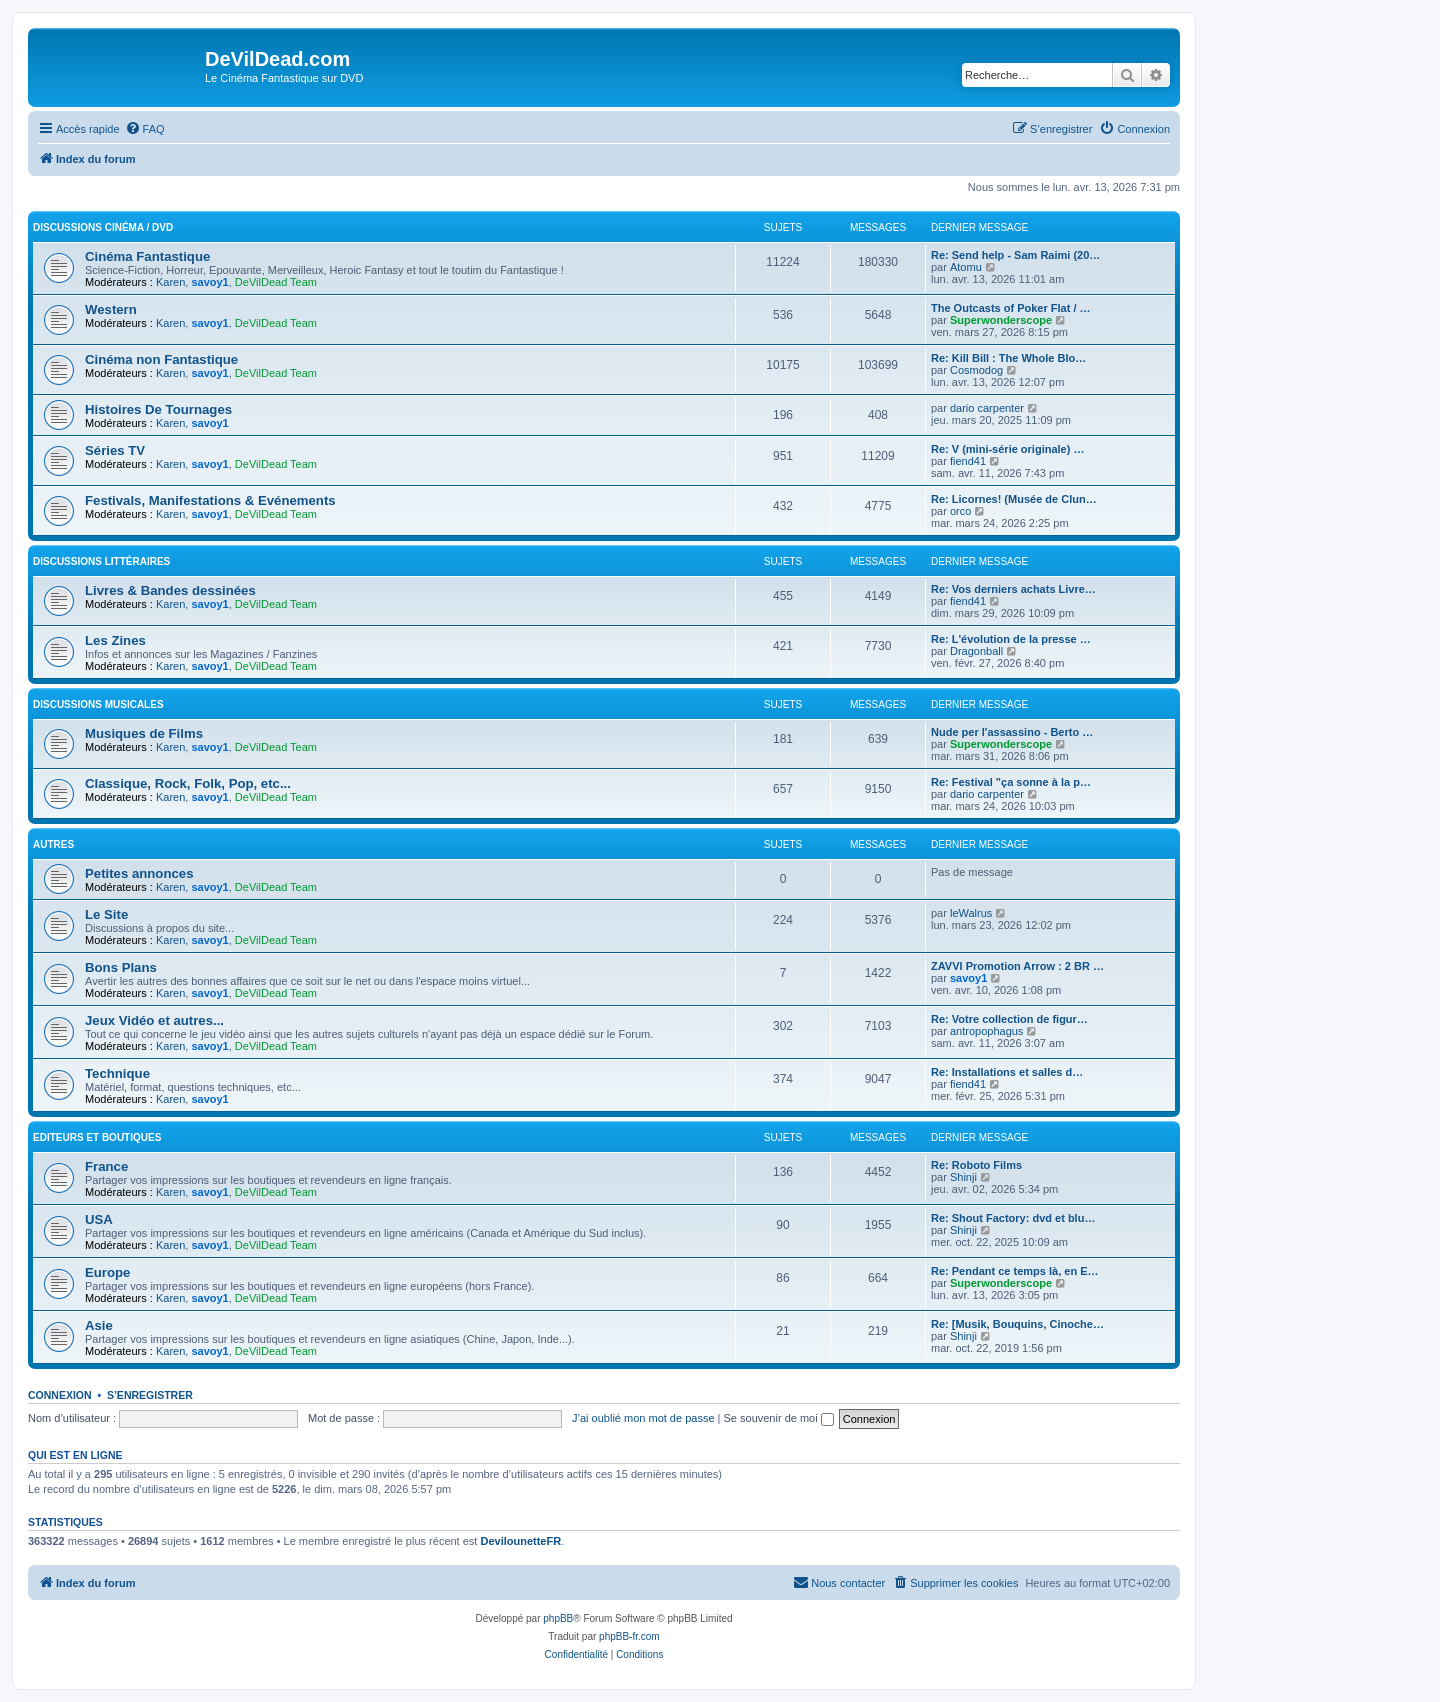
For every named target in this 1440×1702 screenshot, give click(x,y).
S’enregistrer (150, 1395)
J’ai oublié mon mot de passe (643, 1418)
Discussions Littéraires (101, 561)
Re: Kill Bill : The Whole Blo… (1008, 358)
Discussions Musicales (98, 704)
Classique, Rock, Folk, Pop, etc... (188, 783)
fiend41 (968, 461)
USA (99, 1219)
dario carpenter (987, 408)
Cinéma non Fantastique (161, 359)
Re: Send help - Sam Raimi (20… (1015, 255)
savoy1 (209, 282)
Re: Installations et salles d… (1007, 1072)
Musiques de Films (144, 733)
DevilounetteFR (520, 1541)
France (106, 1166)
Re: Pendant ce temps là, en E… (1015, 1271)
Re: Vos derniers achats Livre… (1013, 589)
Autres (53, 844)
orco (960, 511)
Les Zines (115, 640)
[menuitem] (145, 129)
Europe (107, 1272)
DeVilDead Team (276, 282)
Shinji (963, 1177)
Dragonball (976, 651)
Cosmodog (976, 370)
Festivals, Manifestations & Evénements (210, 500)
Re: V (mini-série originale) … (1007, 449)
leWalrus (971, 913)
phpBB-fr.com (629, 1636)
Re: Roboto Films (976, 1165)
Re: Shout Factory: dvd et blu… (1013, 1218)
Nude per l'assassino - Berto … (1012, 732)
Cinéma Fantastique (147, 256)
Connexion (60, 1395)
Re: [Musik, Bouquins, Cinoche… (1017, 1324)
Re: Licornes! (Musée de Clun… (1014, 499)
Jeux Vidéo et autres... (154, 1020)
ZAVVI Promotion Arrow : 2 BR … (1017, 966)
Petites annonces (139, 873)
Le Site (106, 914)
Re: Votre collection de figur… (1009, 1019)
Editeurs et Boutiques (97, 1137)
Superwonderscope (1001, 320)
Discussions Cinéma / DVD (103, 227)
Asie (99, 1325)
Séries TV (115, 450)
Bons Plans (121, 967)
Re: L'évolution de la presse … (1011, 639)
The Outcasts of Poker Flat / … (1011, 308)
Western (111, 309)
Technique (117, 1073)
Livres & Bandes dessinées (170, 590)
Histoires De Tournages (158, 409)
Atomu (966, 267)
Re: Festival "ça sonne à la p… (1011, 782)
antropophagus (986, 1031)
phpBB (558, 1618)
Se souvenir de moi (779, 1418)
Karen (170, 282)
